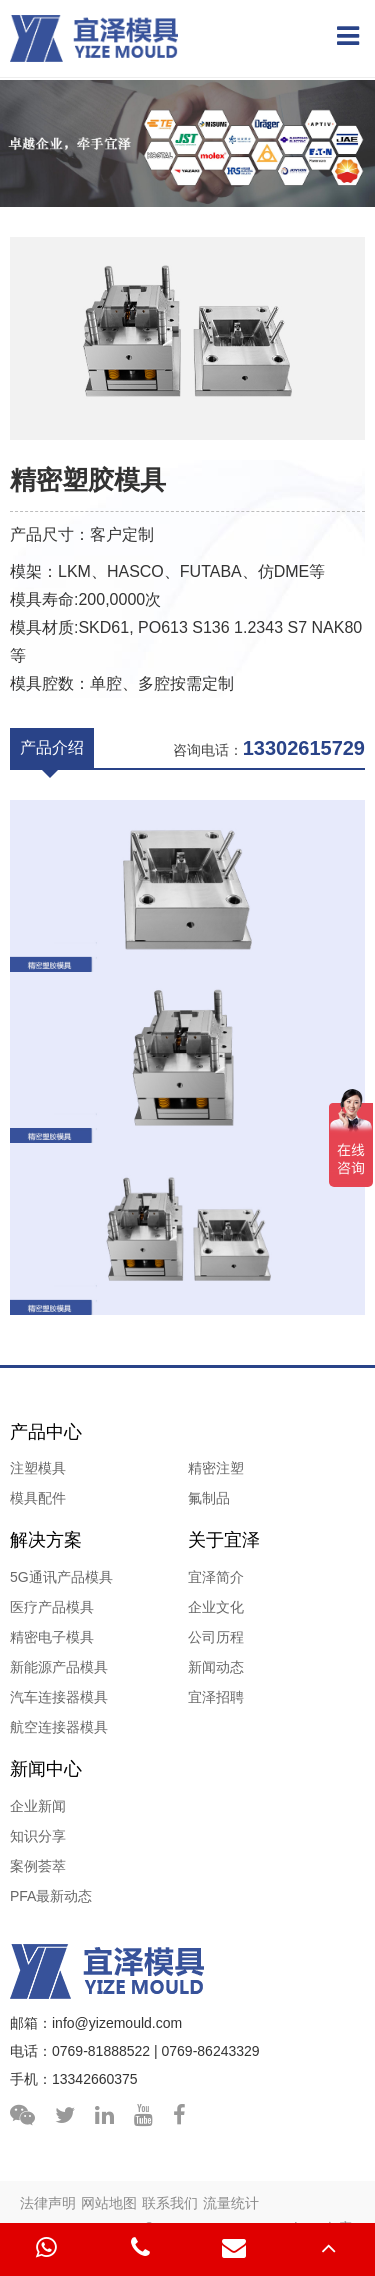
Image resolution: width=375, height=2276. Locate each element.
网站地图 (109, 2203)
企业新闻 (38, 1806)
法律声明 (48, 2203)
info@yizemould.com (117, 2023)
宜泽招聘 (216, 1697)
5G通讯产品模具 (61, 1577)
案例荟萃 (38, 1866)
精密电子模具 (52, 1637)
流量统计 (231, 2203)
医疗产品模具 (52, 1607)
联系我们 (170, 2203)
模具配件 (38, 1498)
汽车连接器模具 (59, 1697)
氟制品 (209, 1498)
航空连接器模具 (59, 1727)
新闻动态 (216, 1667)
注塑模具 (38, 1468)
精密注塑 (216, 1468)
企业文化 (216, 1607)
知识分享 (38, 1836)
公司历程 (216, 1637)
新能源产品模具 (59, 1667)
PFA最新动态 (51, 1896)
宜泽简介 (216, 1577)
